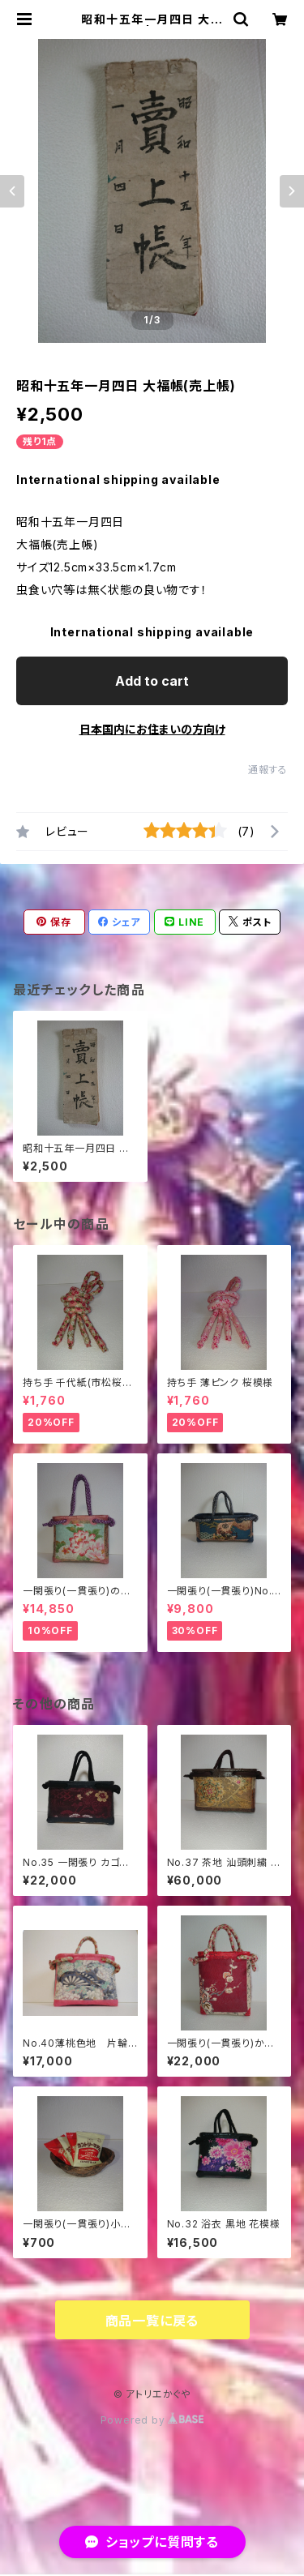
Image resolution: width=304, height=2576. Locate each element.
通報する (268, 770)
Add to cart (152, 681)
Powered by (152, 2420)
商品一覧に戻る (152, 2321)
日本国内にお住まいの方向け (152, 729)
